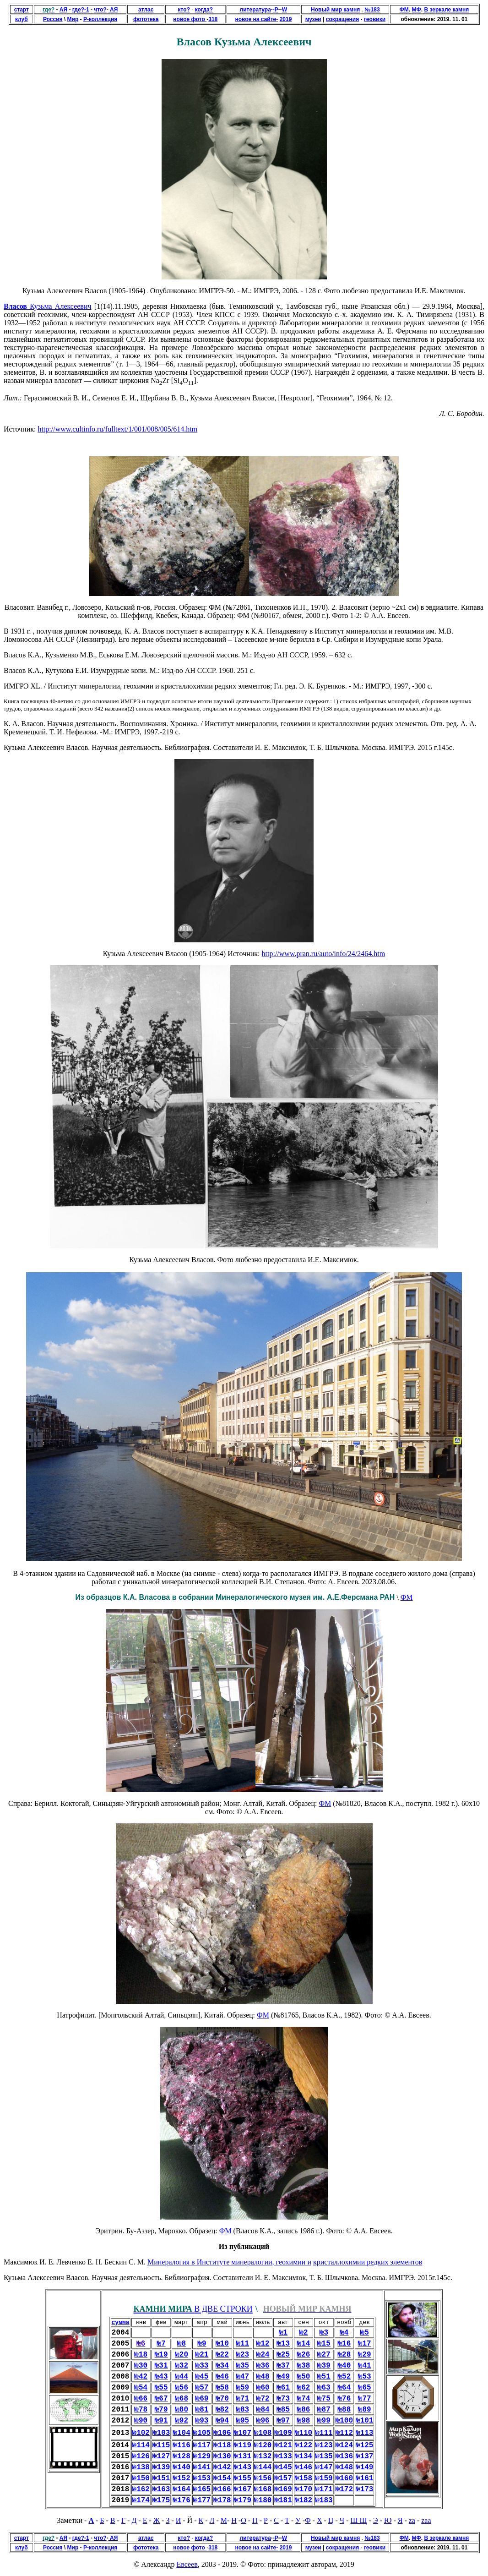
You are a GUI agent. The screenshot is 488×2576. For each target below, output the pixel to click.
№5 (364, 2333)
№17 (364, 2344)
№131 (242, 2456)
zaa (426, 2520)
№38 (303, 2366)
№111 (323, 2433)
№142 (222, 2467)
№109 (283, 2433)
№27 (324, 2355)
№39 (324, 2366)
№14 (303, 2344)
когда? (204, 9)
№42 (140, 2377)
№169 (283, 2489)
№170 (303, 2489)
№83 (242, 2410)
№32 (181, 2366)
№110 (303, 2433)
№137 (364, 2456)
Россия (53, 19)
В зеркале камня (446, 9)
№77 (364, 2399)
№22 (222, 2355)
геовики (374, 19)
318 (212, 19)
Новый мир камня (335, 9)
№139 (161, 2467)
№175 (161, 2500)
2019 (286, 19)
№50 (303, 2377)
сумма (121, 2322)
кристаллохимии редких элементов (367, 2262)
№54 (140, 2388)
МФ (416, 9)
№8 (181, 2344)
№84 (263, 2410)
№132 (262, 2456)
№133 (283, 2456)
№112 (344, 2433)
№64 (344, 2388)
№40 (344, 2366)
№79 (161, 2410)
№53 (364, 2377)
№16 (344, 2344)
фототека (145, 19)
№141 (202, 2467)
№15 (324, 2344)
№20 (181, 2355)
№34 (222, 2366)
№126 (141, 2456)
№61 (283, 2388)
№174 (141, 2500)
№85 (283, 2410)
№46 (222, 2377)
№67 (161, 2399)
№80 (181, 2410)
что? (100, 9)
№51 (324, 2377)
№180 (262, 2500)
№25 (283, 2355)
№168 (262, 2489)
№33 (202, 2366)
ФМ (404, 9)
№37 (283, 2366)
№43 (161, 2377)
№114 (141, 2445)
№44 (181, 2377)
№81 (202, 2410)
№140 (181, 2467)
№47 (242, 2377)
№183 (323, 2500)
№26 (303, 2355)
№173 (364, 2489)
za (412, 2520)
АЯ (63, 9)
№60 (263, 2388)
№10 (222, 2344)
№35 (242, 2366)
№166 (222, 2489)
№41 (364, 2366)
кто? (184, 9)
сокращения (342, 19)
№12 (263, 2344)
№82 (222, 2410)
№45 (202, 2377)
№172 (344, 2489)
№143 (242, 2467)
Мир (73, 19)
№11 (242, 2344)
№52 (344, 2377)
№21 (202, 2355)
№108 (262, 2433)
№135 (323, 2456)
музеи (313, 19)
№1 (283, 2333)
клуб (21, 19)
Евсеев (186, 2564)
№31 (161, 2366)
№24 (263, 2355)
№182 (303, 2500)
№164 (181, 2489)
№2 (303, 2333)
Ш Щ (358, 2520)
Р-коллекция (100, 19)
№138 (141, 2467)
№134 (303, 2456)
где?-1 (80, 9)
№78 (140, 2410)
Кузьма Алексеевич (59, 306)
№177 (202, 2500)
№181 (283, 2500)
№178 (222, 2500)
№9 (201, 2344)
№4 (344, 2333)
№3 (324, 2333)
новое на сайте (255, 19)
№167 (242, 2489)
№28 (344, 2355)
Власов (15, 306)
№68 (181, 2399)
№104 (181, 2433)
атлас (145, 9)
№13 (283, 2344)
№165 (202, 2489)
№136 (344, 2456)
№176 (181, 2500)
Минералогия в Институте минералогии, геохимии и (229, 2262)
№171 (323, 2489)
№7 (161, 2344)
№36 (263, 2366)
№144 (262, 2467)
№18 (140, 2355)
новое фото (189, 19)
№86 (303, 2410)
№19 (161, 2355)
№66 (140, 2399)
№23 (242, 2355)
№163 (161, 2489)
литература (255, 9)
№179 (242, 2500)
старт (21, 9)
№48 (263, 2377)
